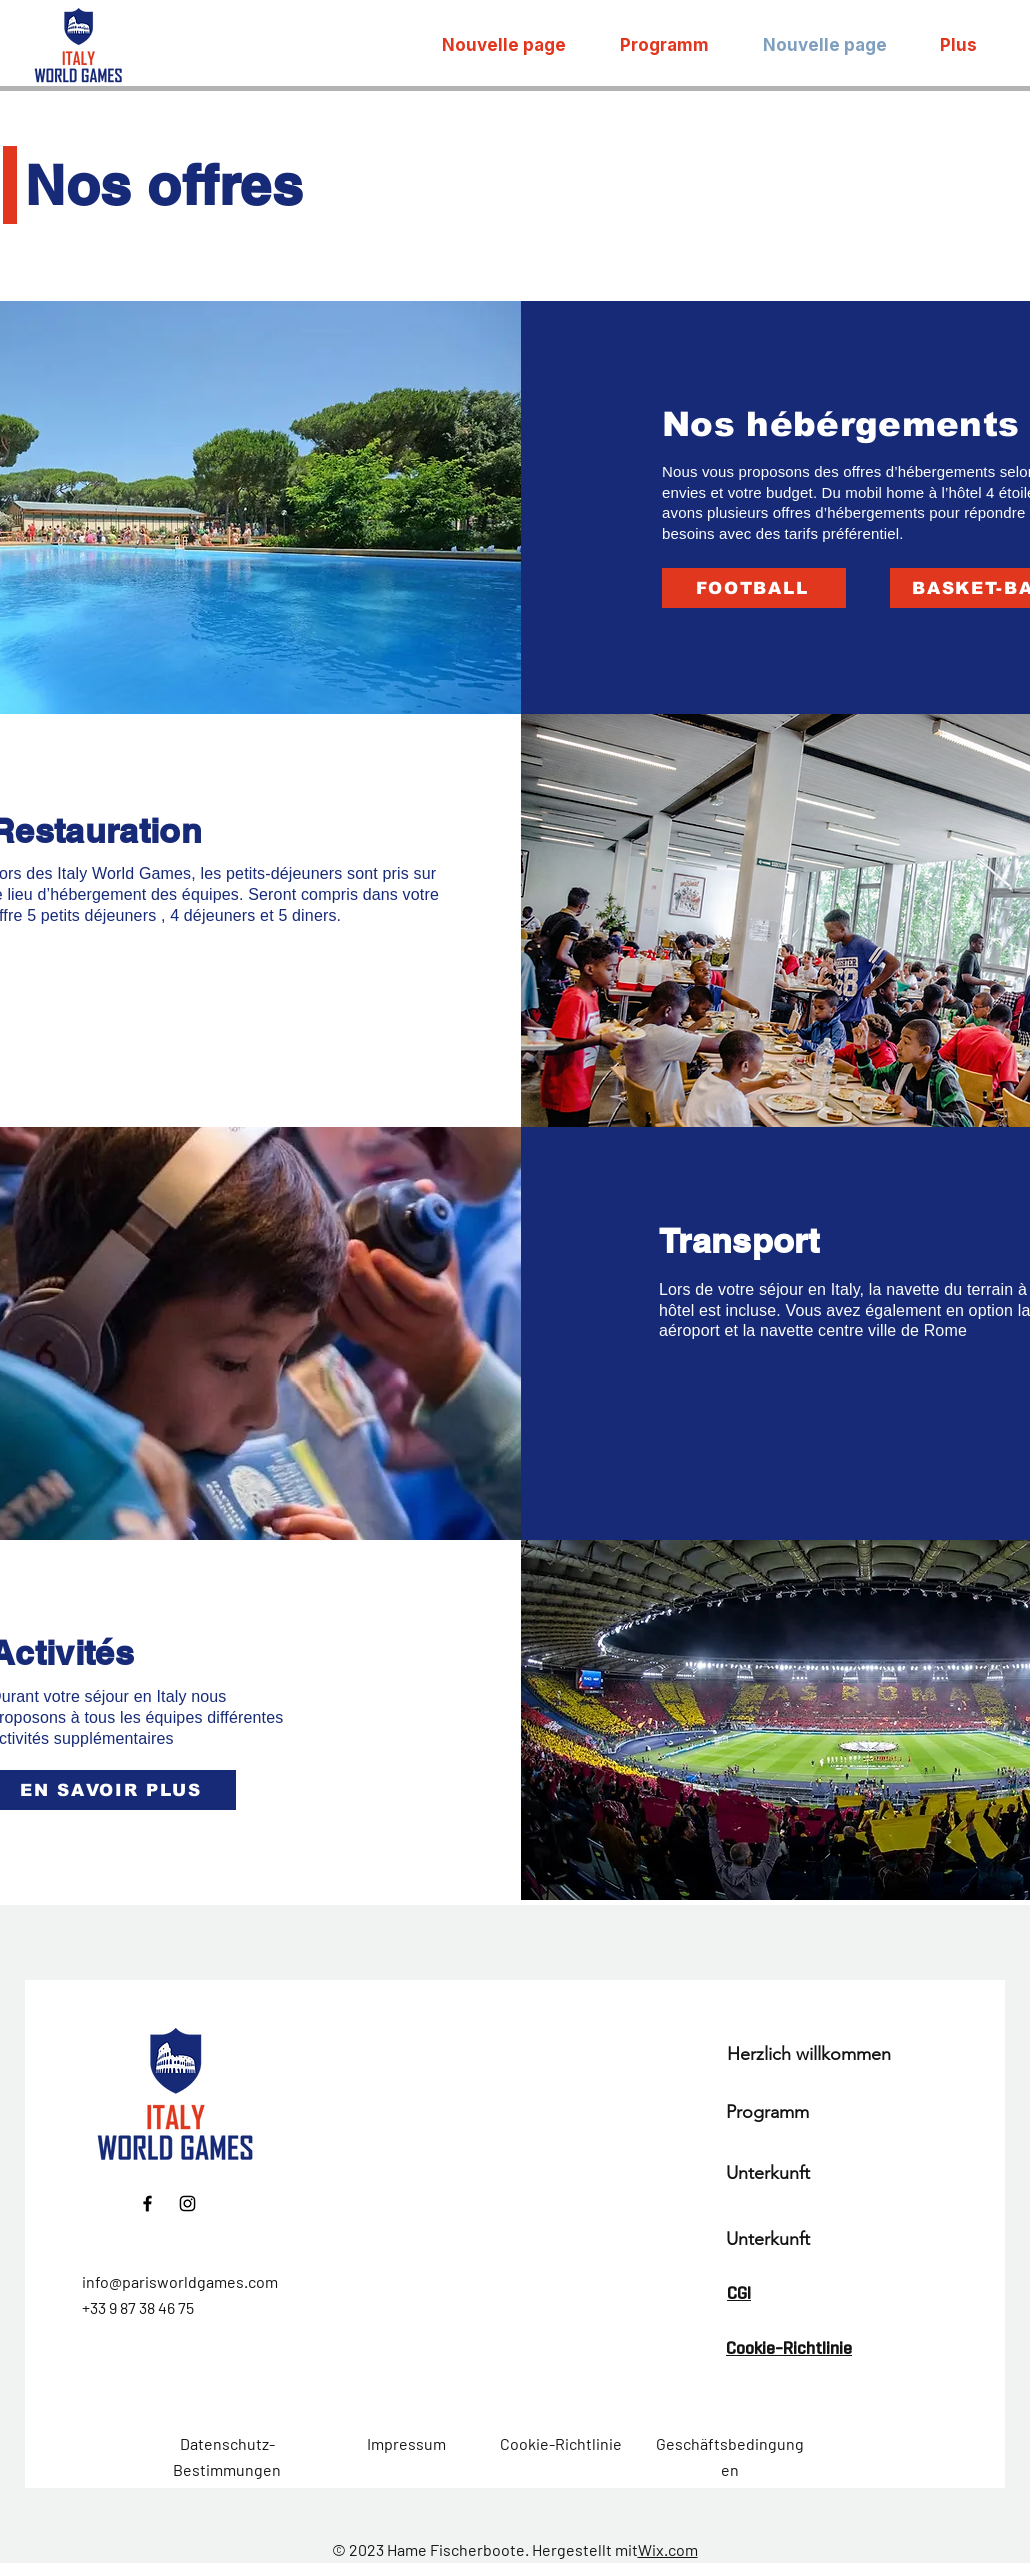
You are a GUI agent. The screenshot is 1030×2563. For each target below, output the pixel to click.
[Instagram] (187, 2203)
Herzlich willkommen (809, 2054)
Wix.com (668, 2549)
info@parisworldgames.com (180, 2281)
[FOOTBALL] (754, 588)
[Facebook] (147, 2203)
